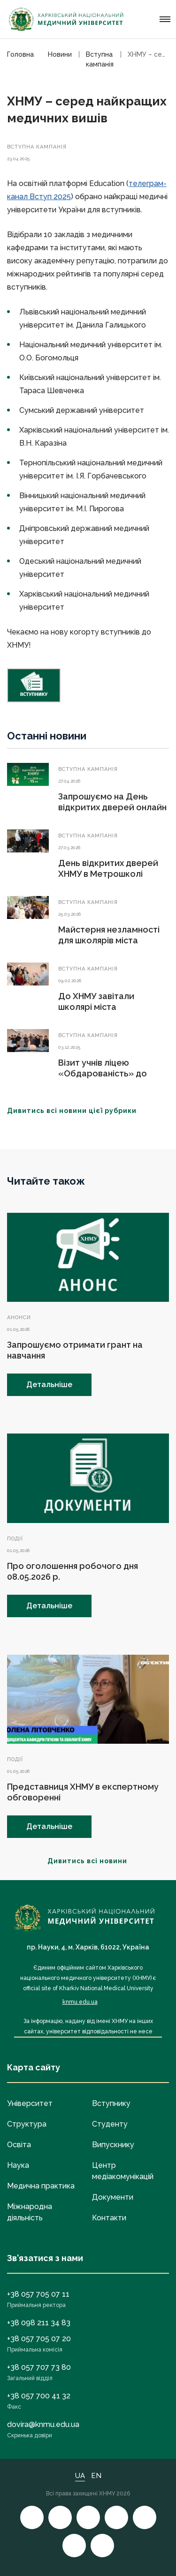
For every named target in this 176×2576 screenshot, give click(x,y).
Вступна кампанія (37, 147)
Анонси (19, 1317)
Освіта (19, 2144)
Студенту (110, 2124)
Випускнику (113, 2144)
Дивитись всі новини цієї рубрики (77, 1110)
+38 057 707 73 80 (39, 2367)
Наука (18, 2165)
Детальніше (49, 1384)
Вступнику (111, 2103)
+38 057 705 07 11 (38, 2294)
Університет (30, 2103)
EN (96, 2475)
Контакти (109, 2217)
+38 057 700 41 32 (38, 2395)
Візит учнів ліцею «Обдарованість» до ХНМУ (102, 1073)
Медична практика (41, 2185)
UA (80, 2475)
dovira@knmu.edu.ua (43, 2424)
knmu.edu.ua (80, 2002)
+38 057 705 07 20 (39, 2338)
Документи (112, 2197)
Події (15, 1539)
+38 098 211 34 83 (38, 2322)
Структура (26, 2124)
